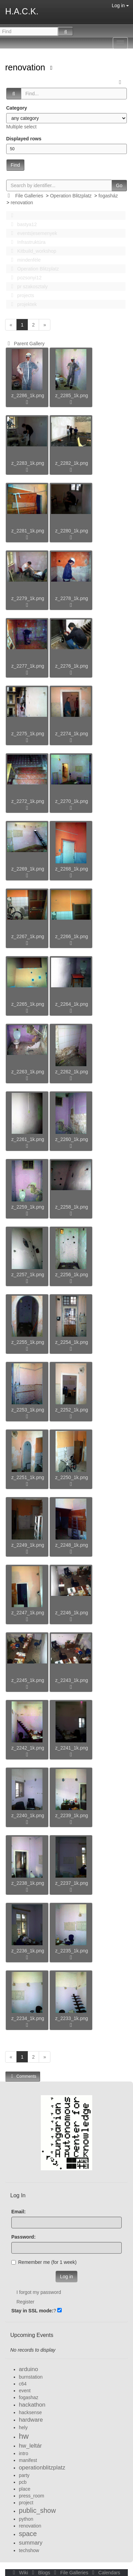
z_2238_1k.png (27, 1883)
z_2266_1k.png (71, 936)
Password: (23, 2237)
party (24, 2475)
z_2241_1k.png (71, 1748)
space (28, 2533)
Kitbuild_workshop (31, 251)
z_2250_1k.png (71, 1477)
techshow (29, 2550)
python (26, 2519)
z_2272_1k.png (27, 801)
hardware (31, 2420)
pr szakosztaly (27, 286)
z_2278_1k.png (71, 598)
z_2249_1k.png (27, 1545)
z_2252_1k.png (71, 1409)
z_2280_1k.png (71, 530)
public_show (37, 2510)
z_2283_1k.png (27, 463)
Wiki (19, 2572)
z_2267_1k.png (27, 936)
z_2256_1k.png (71, 1274)
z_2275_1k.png (27, 733)
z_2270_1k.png (71, 801)
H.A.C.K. (21, 11)
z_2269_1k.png (27, 869)
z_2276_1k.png (71, 666)
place (24, 2489)
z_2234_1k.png (27, 2018)
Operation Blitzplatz (71, 195)
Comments (22, 2076)
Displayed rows (23, 138)
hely (23, 2427)
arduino (28, 2369)
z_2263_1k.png (27, 1071)
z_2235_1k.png (71, 1950)
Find (15, 165)
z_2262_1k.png (71, 1071)
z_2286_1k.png (27, 395)
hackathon (32, 2404)
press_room (31, 2495)
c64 (23, 2383)
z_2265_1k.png (27, 1004)
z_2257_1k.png (27, 1274)
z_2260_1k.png (71, 1139)
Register (25, 2302)
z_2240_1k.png (27, 1815)
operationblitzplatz (42, 2467)
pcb (23, 2482)
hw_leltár (30, 2445)
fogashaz (28, 2397)
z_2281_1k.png (27, 530)
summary (31, 2542)
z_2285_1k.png (71, 395)
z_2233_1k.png (71, 2018)
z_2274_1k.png (71, 733)
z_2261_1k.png (27, 1139)
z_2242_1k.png (27, 1748)
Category (16, 108)
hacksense (30, 2412)
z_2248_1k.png (71, 1545)
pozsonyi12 (24, 277)
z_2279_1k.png (27, 598)
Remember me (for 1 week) (43, 2262)
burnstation (31, 2377)
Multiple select (21, 126)
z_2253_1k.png (27, 1409)
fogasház (108, 195)
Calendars (104, 2572)
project (26, 2502)
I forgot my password (38, 2292)
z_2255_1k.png (27, 1342)
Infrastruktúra (26, 242)
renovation (26, 67)
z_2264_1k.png (71, 1004)
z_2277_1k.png (27, 666)
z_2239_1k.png (71, 1815)
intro (23, 2453)
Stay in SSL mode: (32, 2310)
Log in (120, 5)
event (25, 2390)
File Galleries (29, 195)
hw (24, 2436)
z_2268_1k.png (71, 869)
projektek (22, 304)
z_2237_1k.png (71, 1883)
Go (119, 185)
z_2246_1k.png (71, 1612)
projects (20, 295)
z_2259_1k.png (27, 1207)
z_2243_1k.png (71, 1680)
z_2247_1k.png (27, 1612)
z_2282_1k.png (71, 463)
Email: (18, 2211)
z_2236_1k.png (27, 1950)
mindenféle (24, 260)
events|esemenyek (32, 233)
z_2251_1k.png (27, 1477)
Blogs (40, 2572)
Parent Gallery (25, 343)
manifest (28, 2460)
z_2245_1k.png (27, 1680)
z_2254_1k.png (71, 1342)
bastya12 (22, 224)
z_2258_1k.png (71, 1207)
